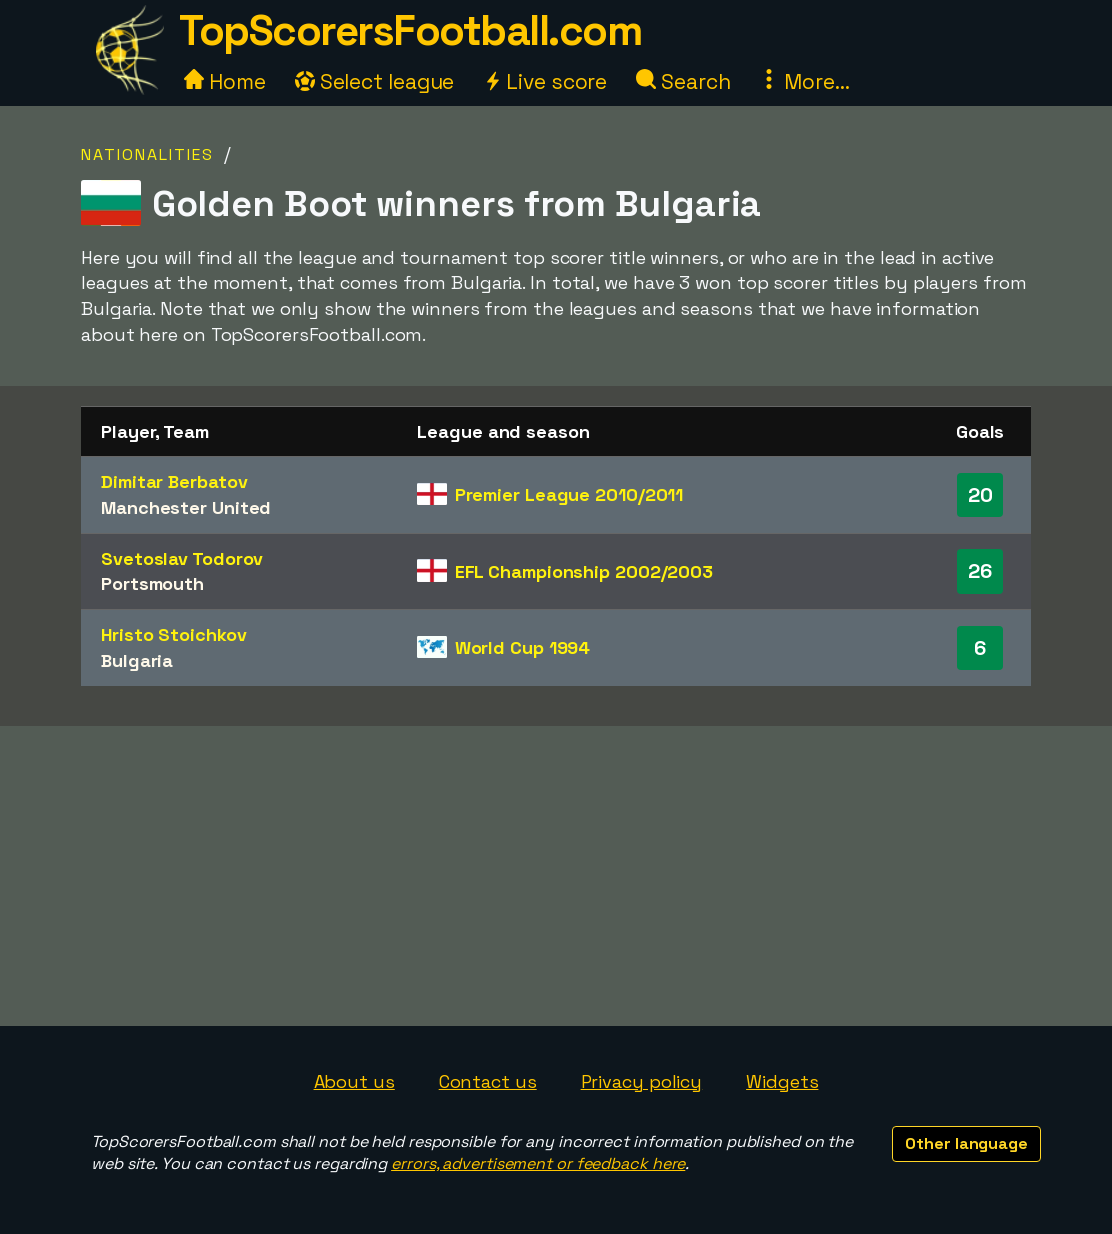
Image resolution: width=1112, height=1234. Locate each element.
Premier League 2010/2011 (569, 494)
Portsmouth (152, 583)
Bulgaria (137, 660)
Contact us (488, 1081)
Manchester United (186, 507)
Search (683, 81)
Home (225, 81)
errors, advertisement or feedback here (538, 1163)
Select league (375, 81)
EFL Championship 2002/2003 (584, 571)
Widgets (782, 1081)
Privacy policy (642, 1081)
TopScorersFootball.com (410, 30)
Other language (966, 1143)
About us (354, 1081)
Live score (545, 81)
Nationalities (147, 154)
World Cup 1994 (523, 647)
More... (804, 81)
